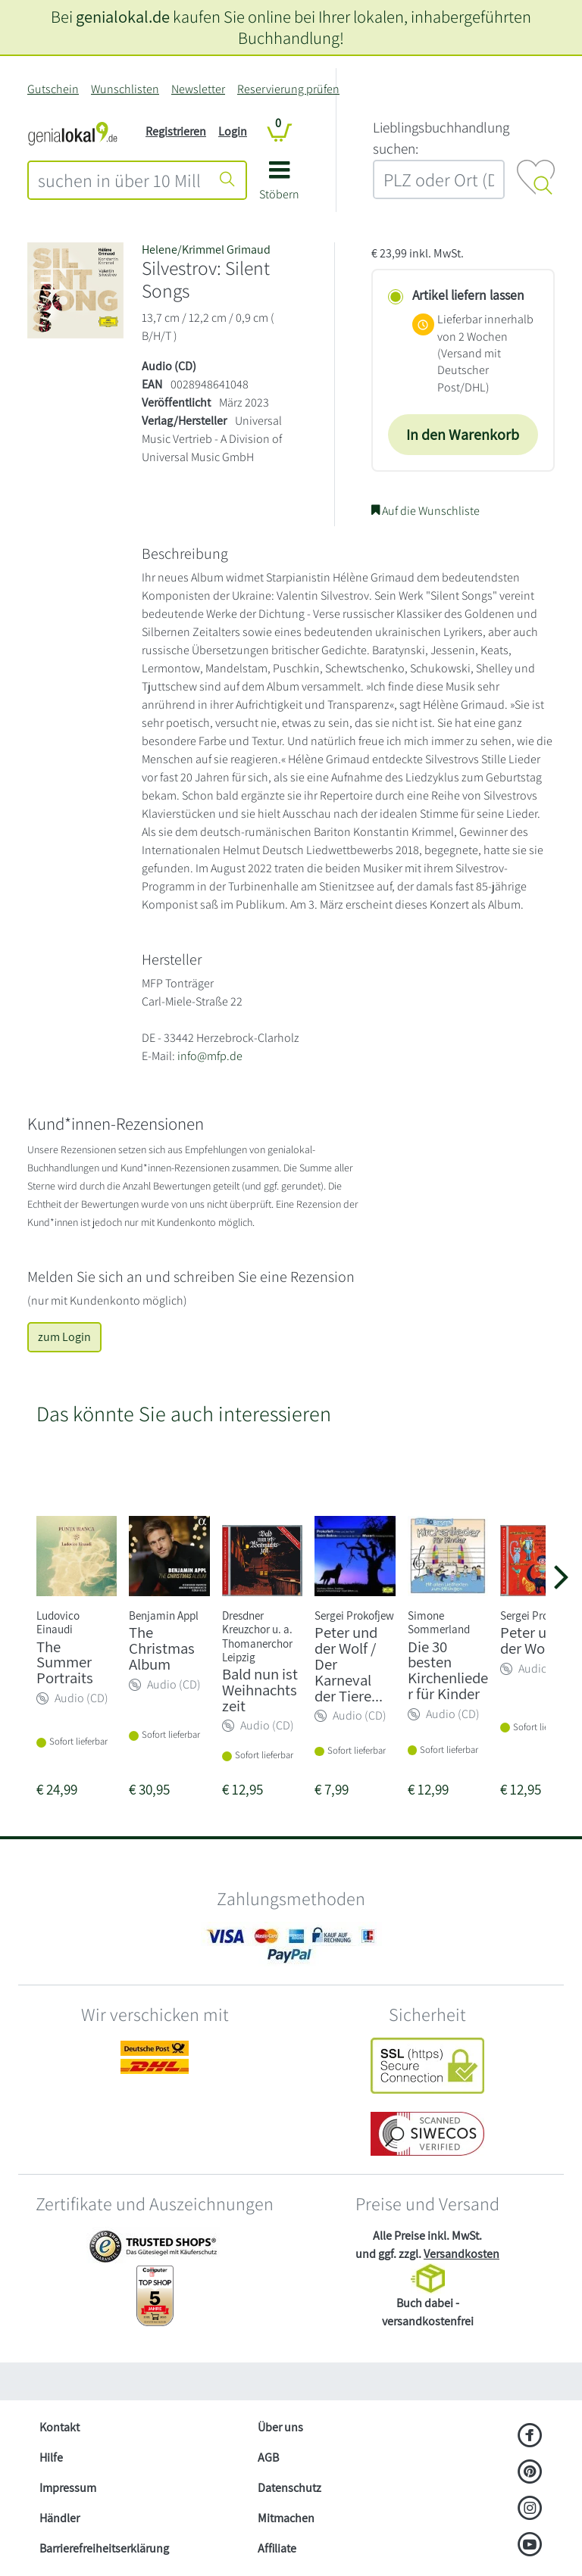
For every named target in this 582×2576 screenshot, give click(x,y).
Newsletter (198, 89)
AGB (268, 2457)
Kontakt (59, 2427)
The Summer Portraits (64, 1662)
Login (232, 131)
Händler (59, 2518)
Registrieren (176, 131)
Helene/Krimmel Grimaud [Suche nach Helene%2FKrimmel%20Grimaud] (206, 249)
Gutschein (53, 89)
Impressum (67, 2488)
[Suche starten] (227, 180)
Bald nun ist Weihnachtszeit (260, 1690)
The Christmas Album (162, 1648)
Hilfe (51, 2457)
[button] (279, 186)
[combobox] (119, 180)
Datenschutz (289, 2488)
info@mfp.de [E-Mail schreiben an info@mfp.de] (209, 1056)
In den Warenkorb (462, 434)
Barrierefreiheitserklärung (104, 2548)
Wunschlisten (125, 89)
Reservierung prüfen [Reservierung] (288, 89)
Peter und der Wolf (531, 1640)
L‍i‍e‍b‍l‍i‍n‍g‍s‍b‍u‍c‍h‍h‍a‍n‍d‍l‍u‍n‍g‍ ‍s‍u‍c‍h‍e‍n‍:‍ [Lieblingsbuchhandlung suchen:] (441, 138)
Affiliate (277, 2548)
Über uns (280, 2427)
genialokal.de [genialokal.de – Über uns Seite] (123, 16)
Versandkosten (461, 2254)
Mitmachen (286, 2518)
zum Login (64, 1337)
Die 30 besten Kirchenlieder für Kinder (448, 1670)
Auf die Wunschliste (425, 511)
